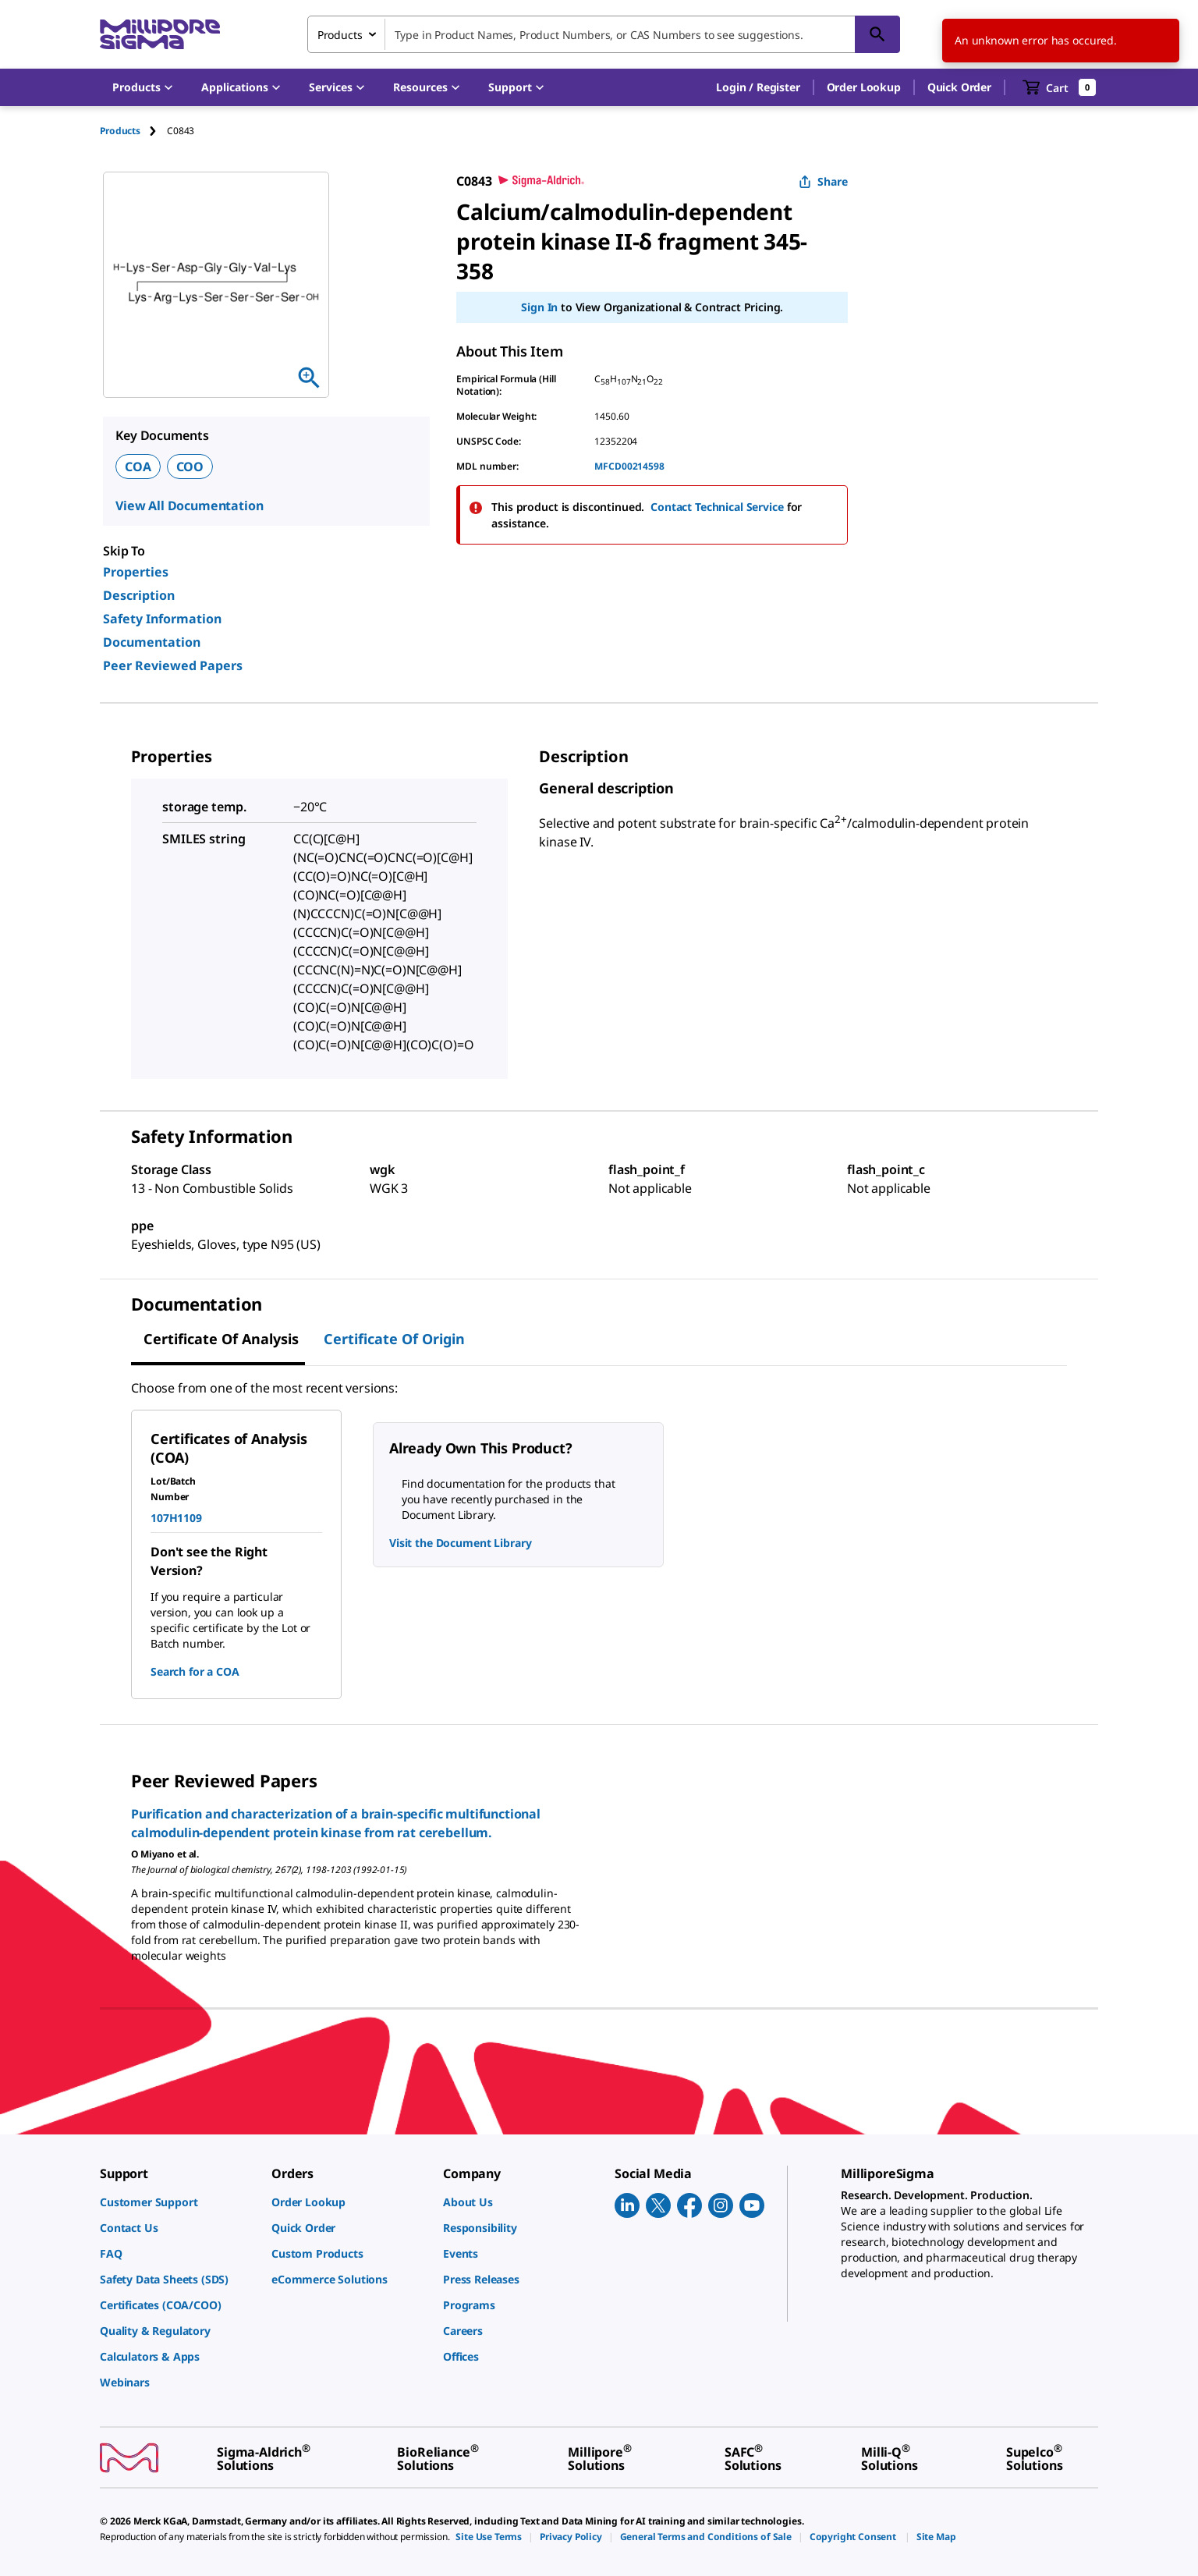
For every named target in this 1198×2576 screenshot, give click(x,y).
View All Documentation (189, 505)
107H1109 (176, 1517)
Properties (135, 571)
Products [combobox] (340, 34)
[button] (757, 87)
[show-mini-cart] (1059, 87)
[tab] (133, 130)
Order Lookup (864, 87)
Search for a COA (195, 1671)
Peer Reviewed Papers (173, 665)
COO (190, 466)
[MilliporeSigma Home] (160, 35)
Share (823, 181)
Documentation (151, 642)
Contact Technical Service (717, 506)
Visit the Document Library (460, 1542)
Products (120, 130)
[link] (178, 2202)
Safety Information (162, 618)
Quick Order (959, 87)
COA (138, 466)
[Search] (877, 34)
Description (139, 595)
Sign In (539, 307)
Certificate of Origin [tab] (394, 1338)
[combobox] (603, 34)
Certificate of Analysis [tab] (221, 1338)
